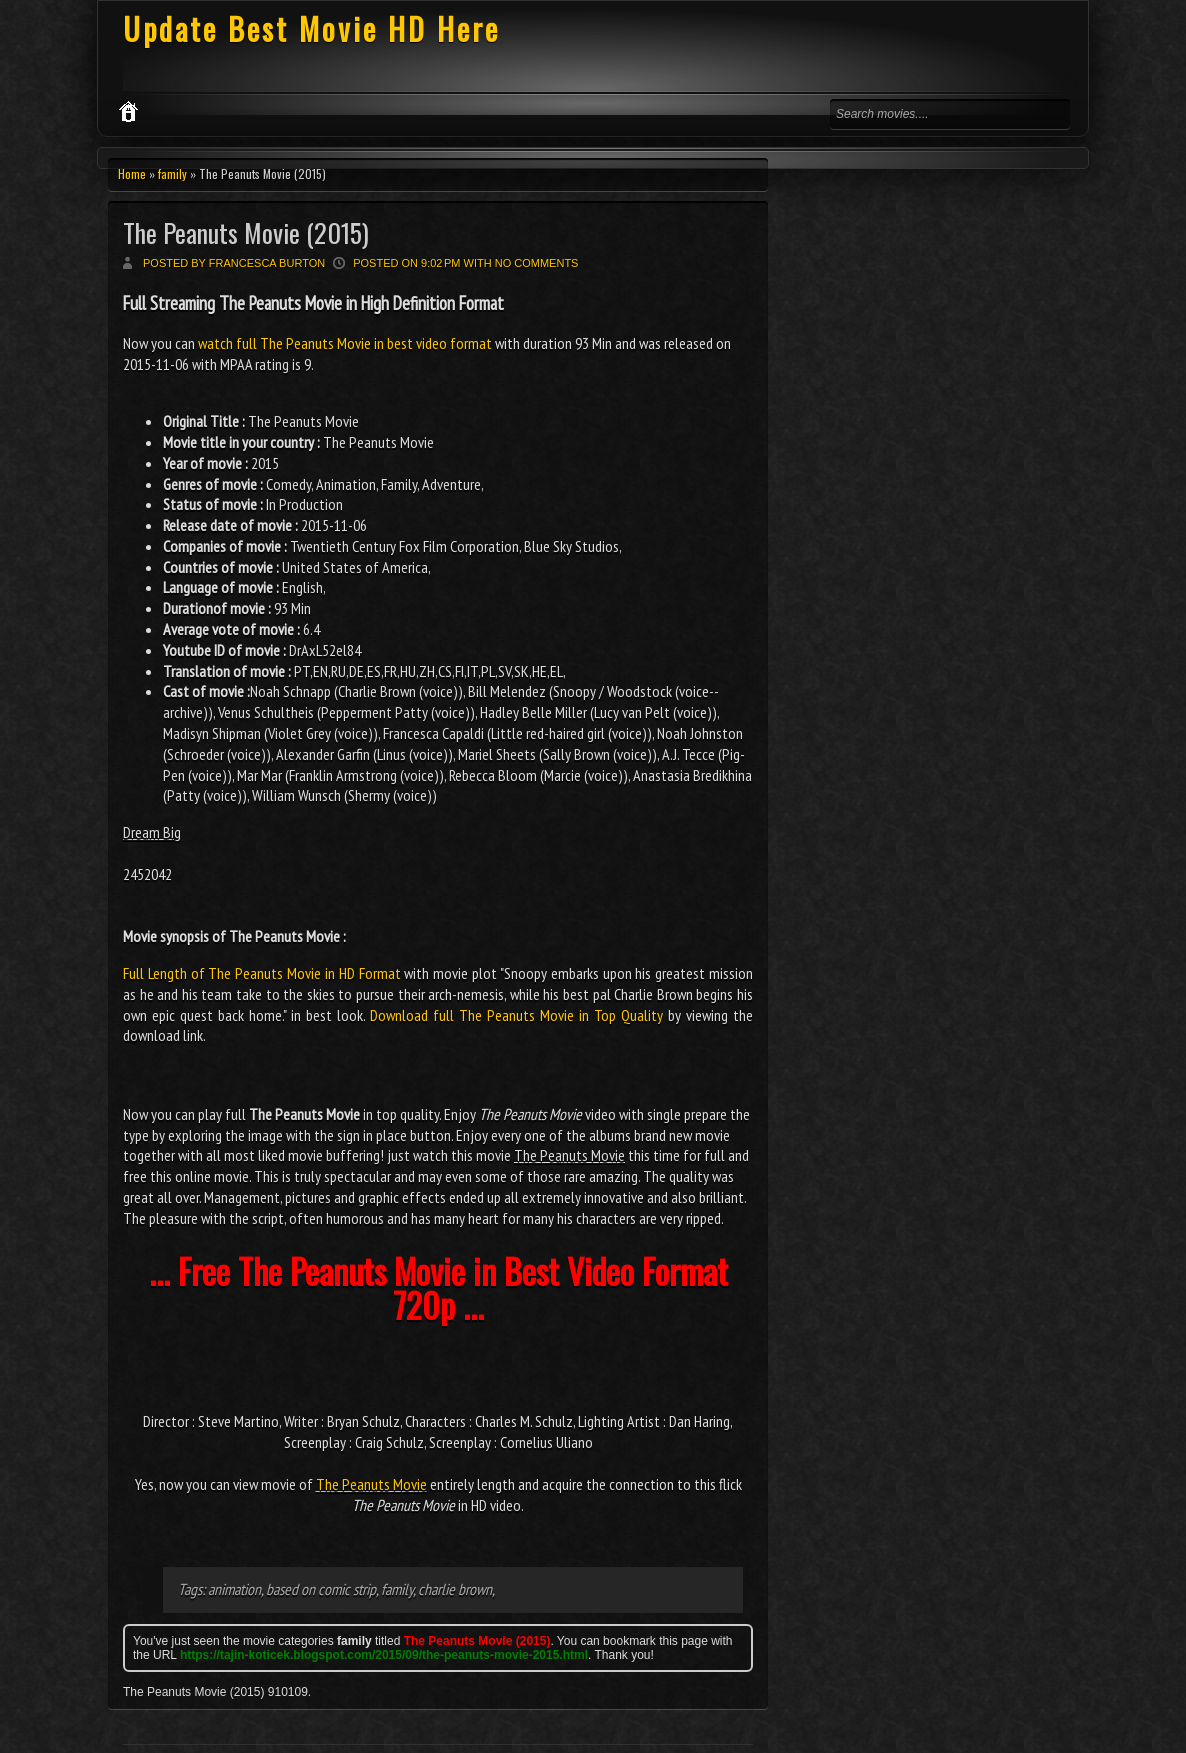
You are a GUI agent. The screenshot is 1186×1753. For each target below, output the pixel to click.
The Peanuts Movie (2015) (246, 232)
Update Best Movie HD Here (311, 28)
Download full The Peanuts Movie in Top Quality (516, 1015)
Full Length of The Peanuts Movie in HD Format (262, 973)
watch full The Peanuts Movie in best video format (345, 343)
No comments (537, 263)
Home (132, 173)
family (172, 173)
